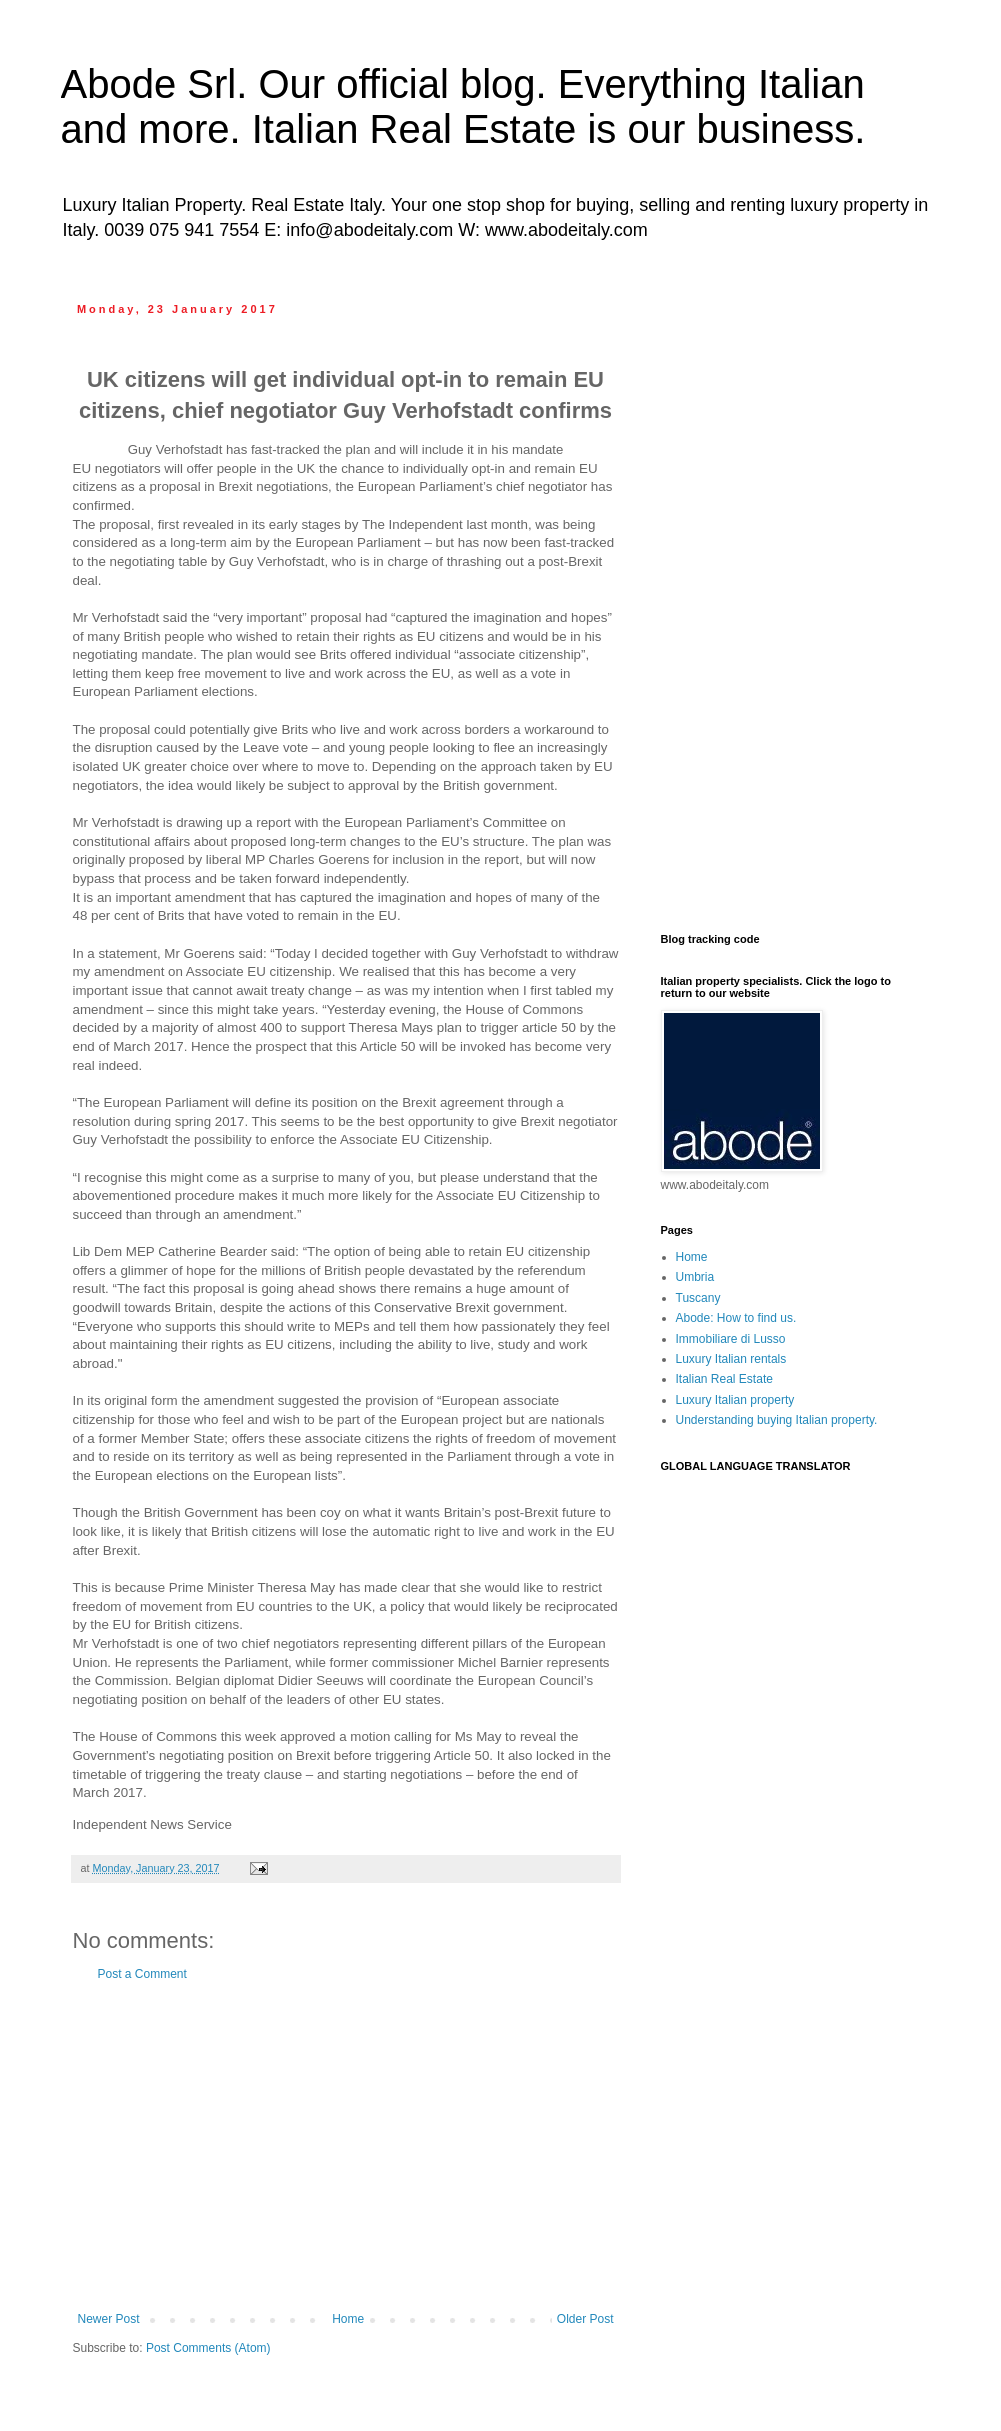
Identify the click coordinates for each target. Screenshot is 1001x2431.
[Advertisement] (346, 2147)
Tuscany (698, 1298)
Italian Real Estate (724, 1379)
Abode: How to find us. (736, 1318)
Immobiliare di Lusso (731, 1339)
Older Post (585, 2319)
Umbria (695, 1277)
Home (348, 2319)
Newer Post (109, 2319)
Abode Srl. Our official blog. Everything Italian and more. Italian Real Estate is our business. (463, 106)
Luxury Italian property (735, 1400)
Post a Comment (142, 1974)
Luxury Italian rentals (731, 1359)
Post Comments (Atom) (208, 2348)
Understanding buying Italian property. (777, 1420)
